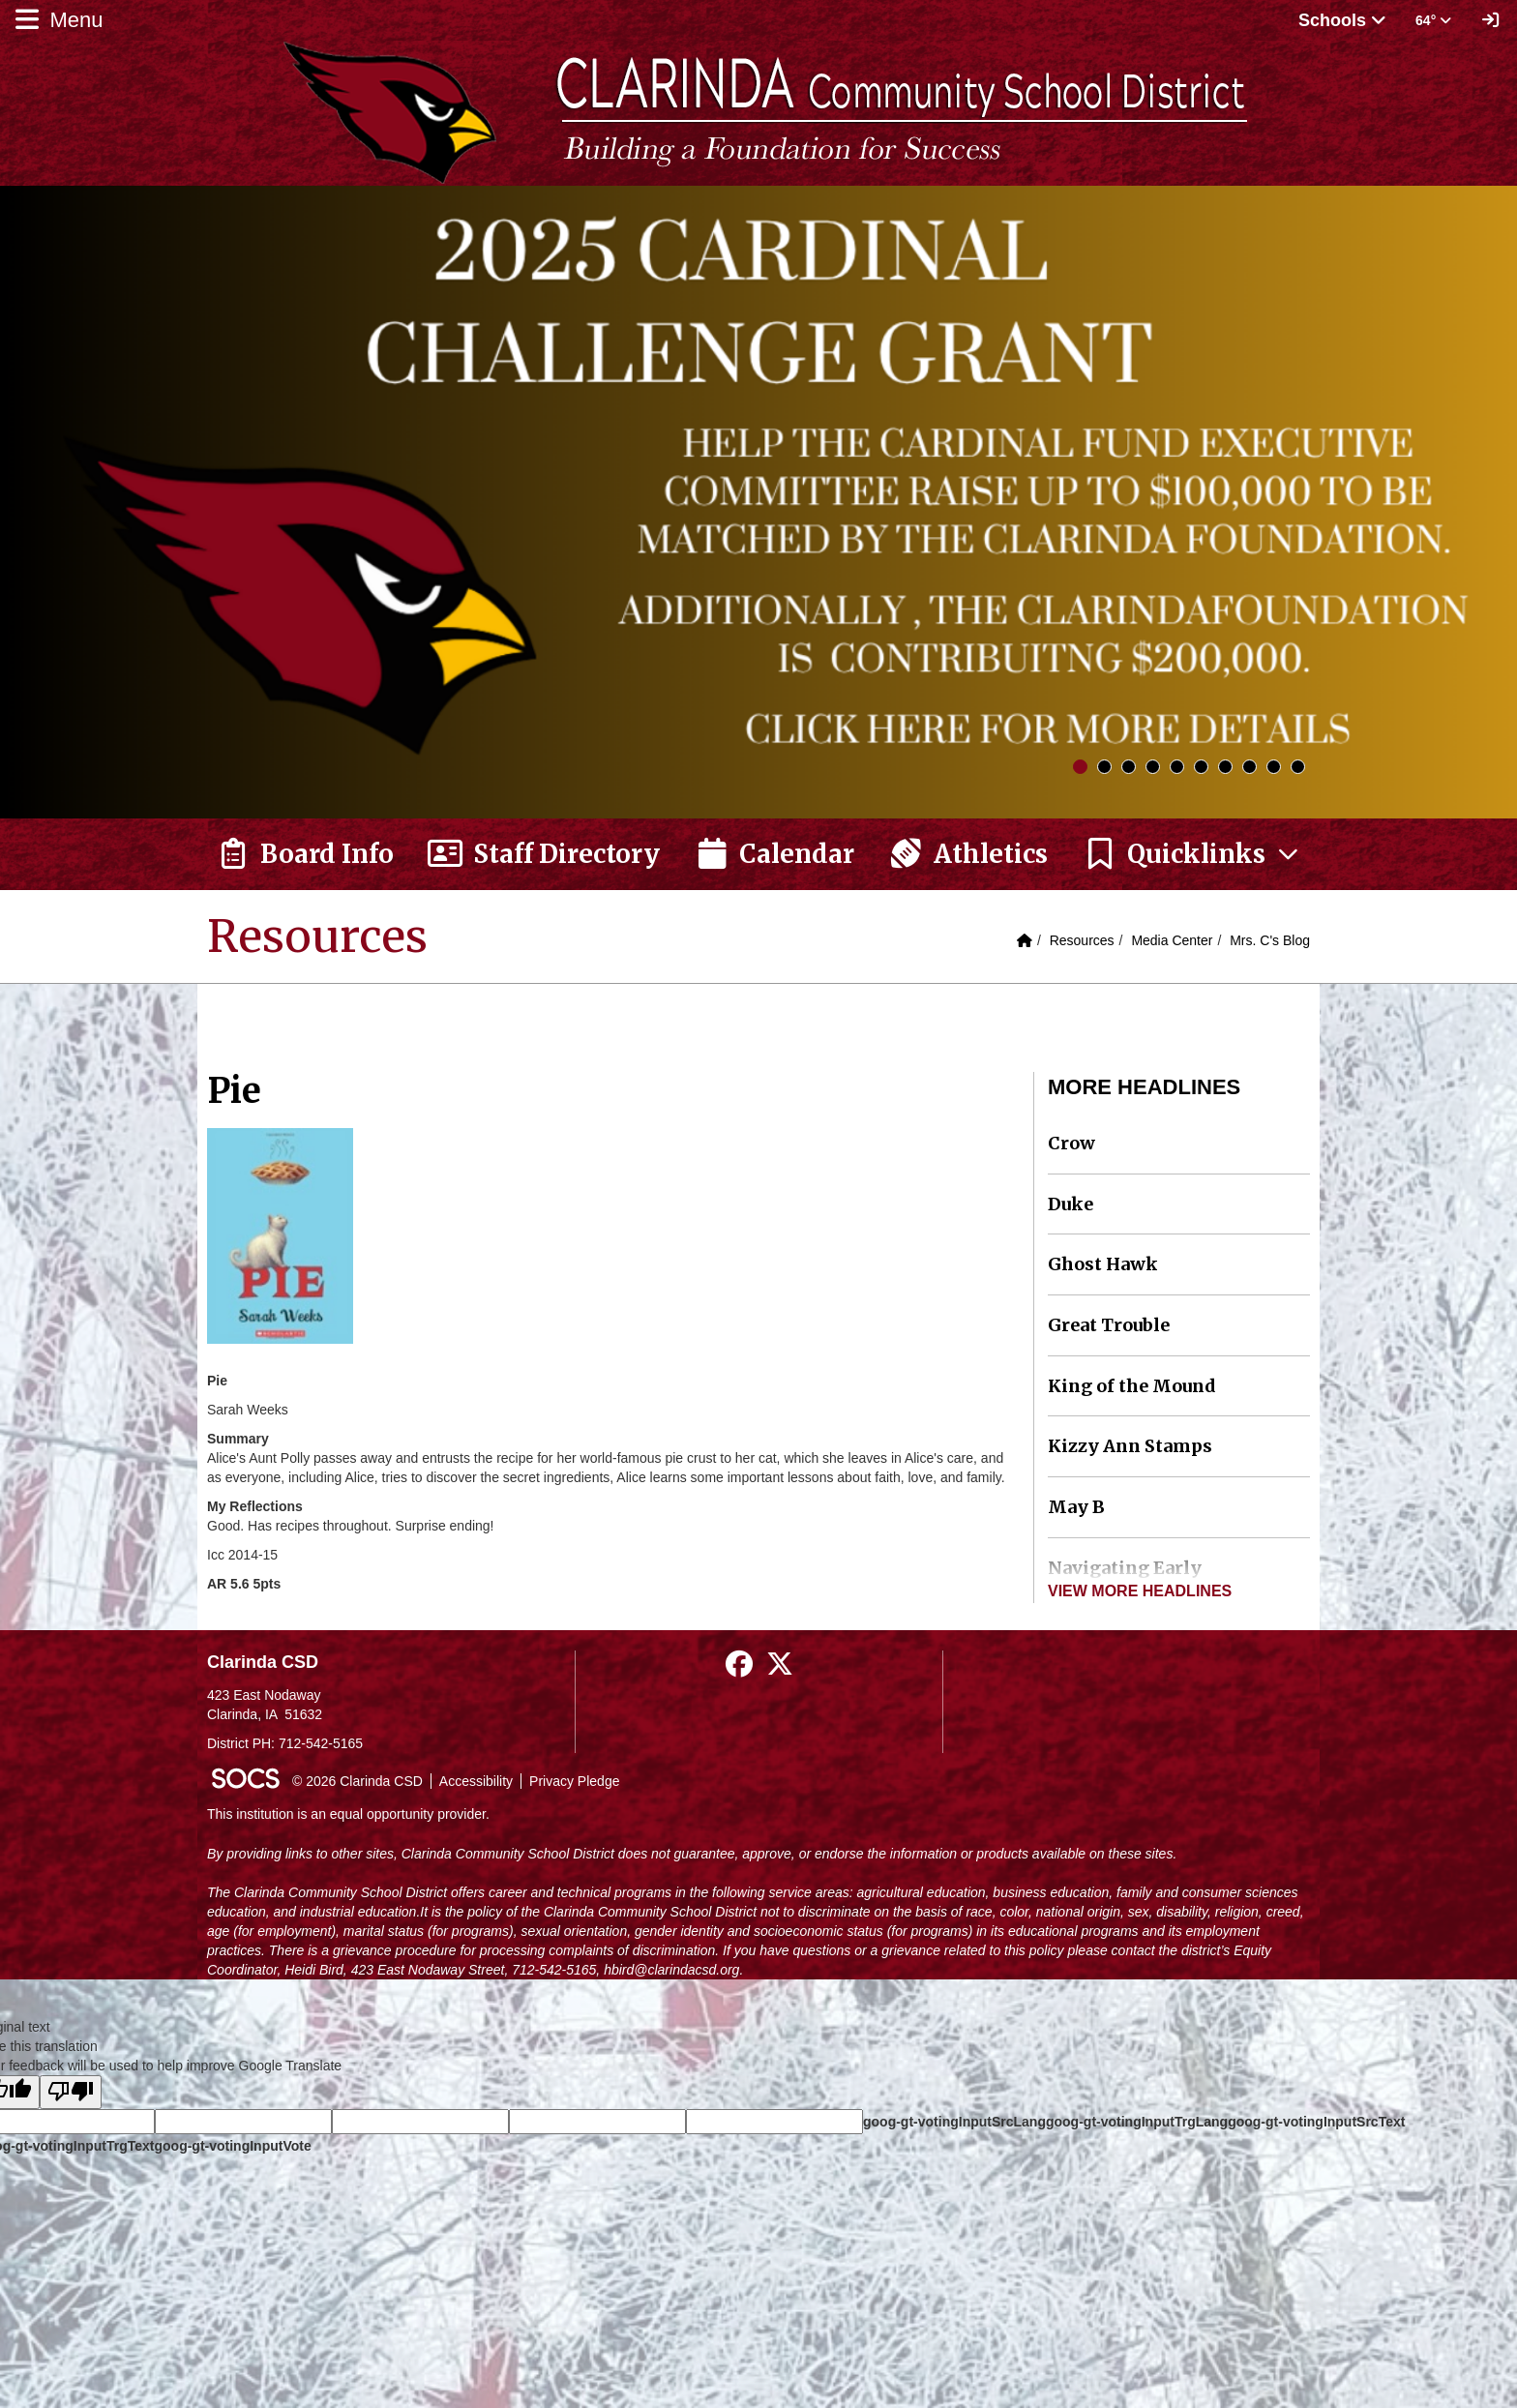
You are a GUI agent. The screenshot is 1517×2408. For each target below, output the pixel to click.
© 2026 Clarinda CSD (357, 1781)
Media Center (1171, 940)
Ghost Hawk (1103, 1264)
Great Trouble (1109, 1325)
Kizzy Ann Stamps (1130, 1446)
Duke (1070, 1204)
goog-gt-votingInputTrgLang (1137, 2121)
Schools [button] (1342, 20)
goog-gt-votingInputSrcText (1316, 2121)
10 (1298, 766)
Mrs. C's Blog (1270, 940)
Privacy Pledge (574, 1781)
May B (1076, 1507)
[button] (1192, 854)
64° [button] (1433, 20)
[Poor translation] (71, 2092)
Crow (1071, 1143)
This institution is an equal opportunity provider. (348, 1814)
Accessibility (476, 1781)
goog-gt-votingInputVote (232, 2146)
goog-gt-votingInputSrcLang (954, 2121)
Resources (1082, 940)
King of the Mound (1132, 1386)
